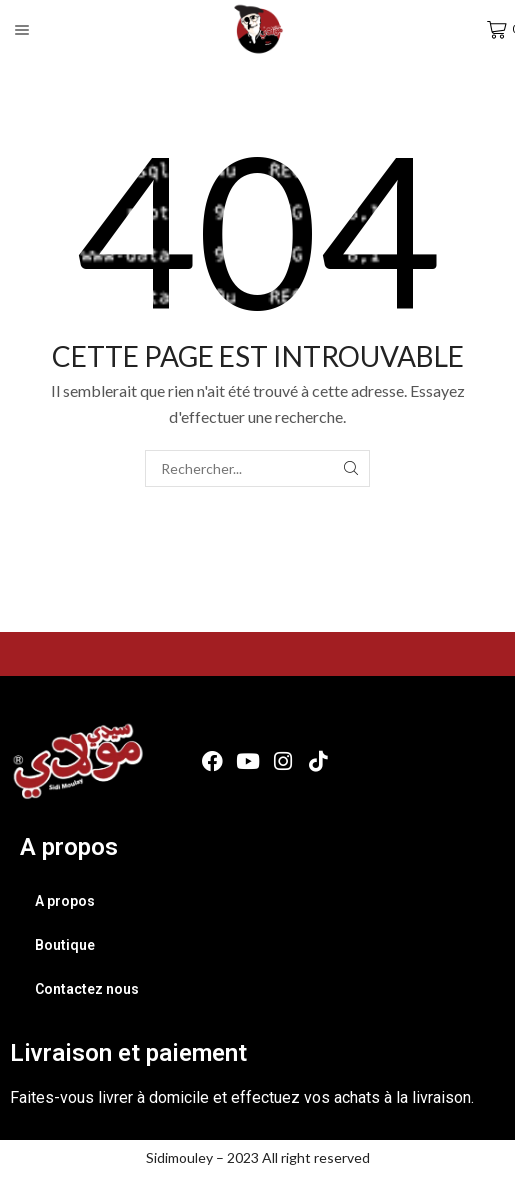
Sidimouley (179, 1157)
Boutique (65, 945)
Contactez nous (87, 989)
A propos (65, 901)
